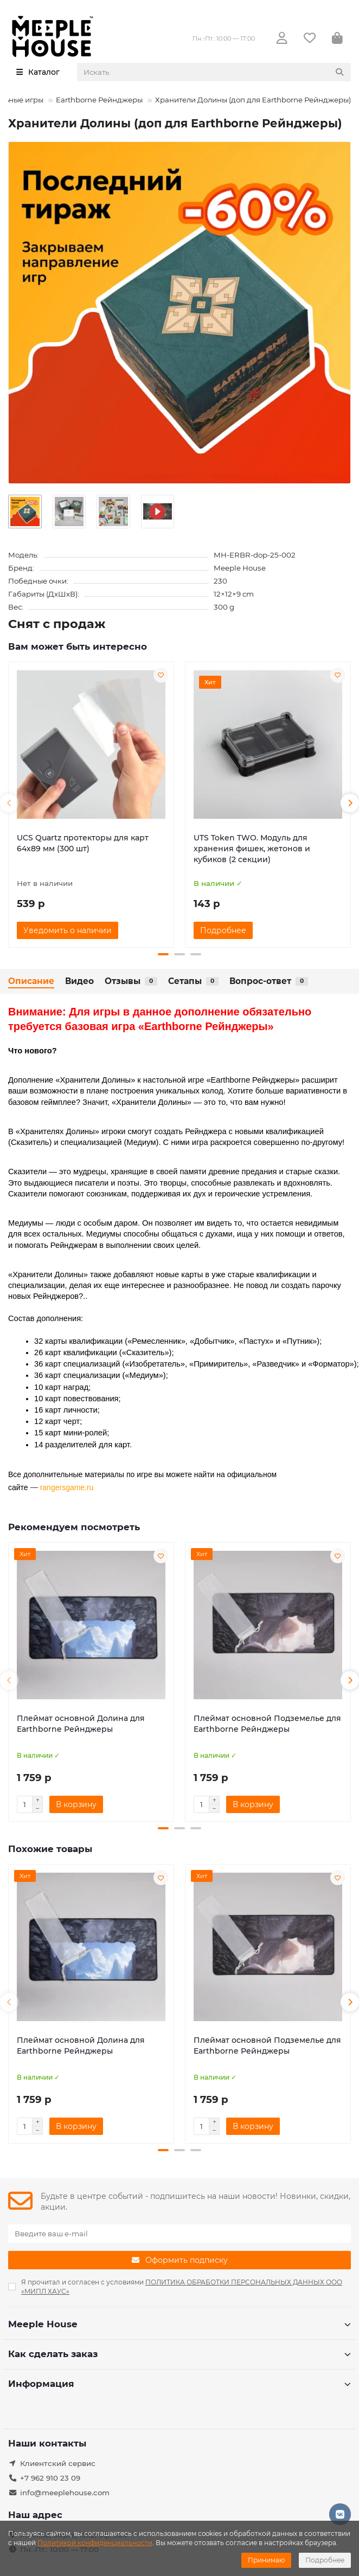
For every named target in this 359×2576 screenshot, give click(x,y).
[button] (9, 803)
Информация (179, 2383)
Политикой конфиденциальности (94, 2543)
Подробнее (324, 2560)
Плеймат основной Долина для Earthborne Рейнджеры (81, 1724)
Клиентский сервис (57, 2463)
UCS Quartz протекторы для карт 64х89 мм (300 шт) (83, 843)
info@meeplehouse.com (65, 2492)
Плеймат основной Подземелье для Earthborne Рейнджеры (267, 1724)
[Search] (214, 72)
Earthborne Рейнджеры (99, 99)
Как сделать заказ (179, 2353)
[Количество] (24, 1805)
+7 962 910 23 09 (50, 2478)
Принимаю (266, 2560)
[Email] (179, 2233)
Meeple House (240, 568)
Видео (79, 981)
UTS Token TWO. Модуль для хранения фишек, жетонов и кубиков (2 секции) (252, 848)
